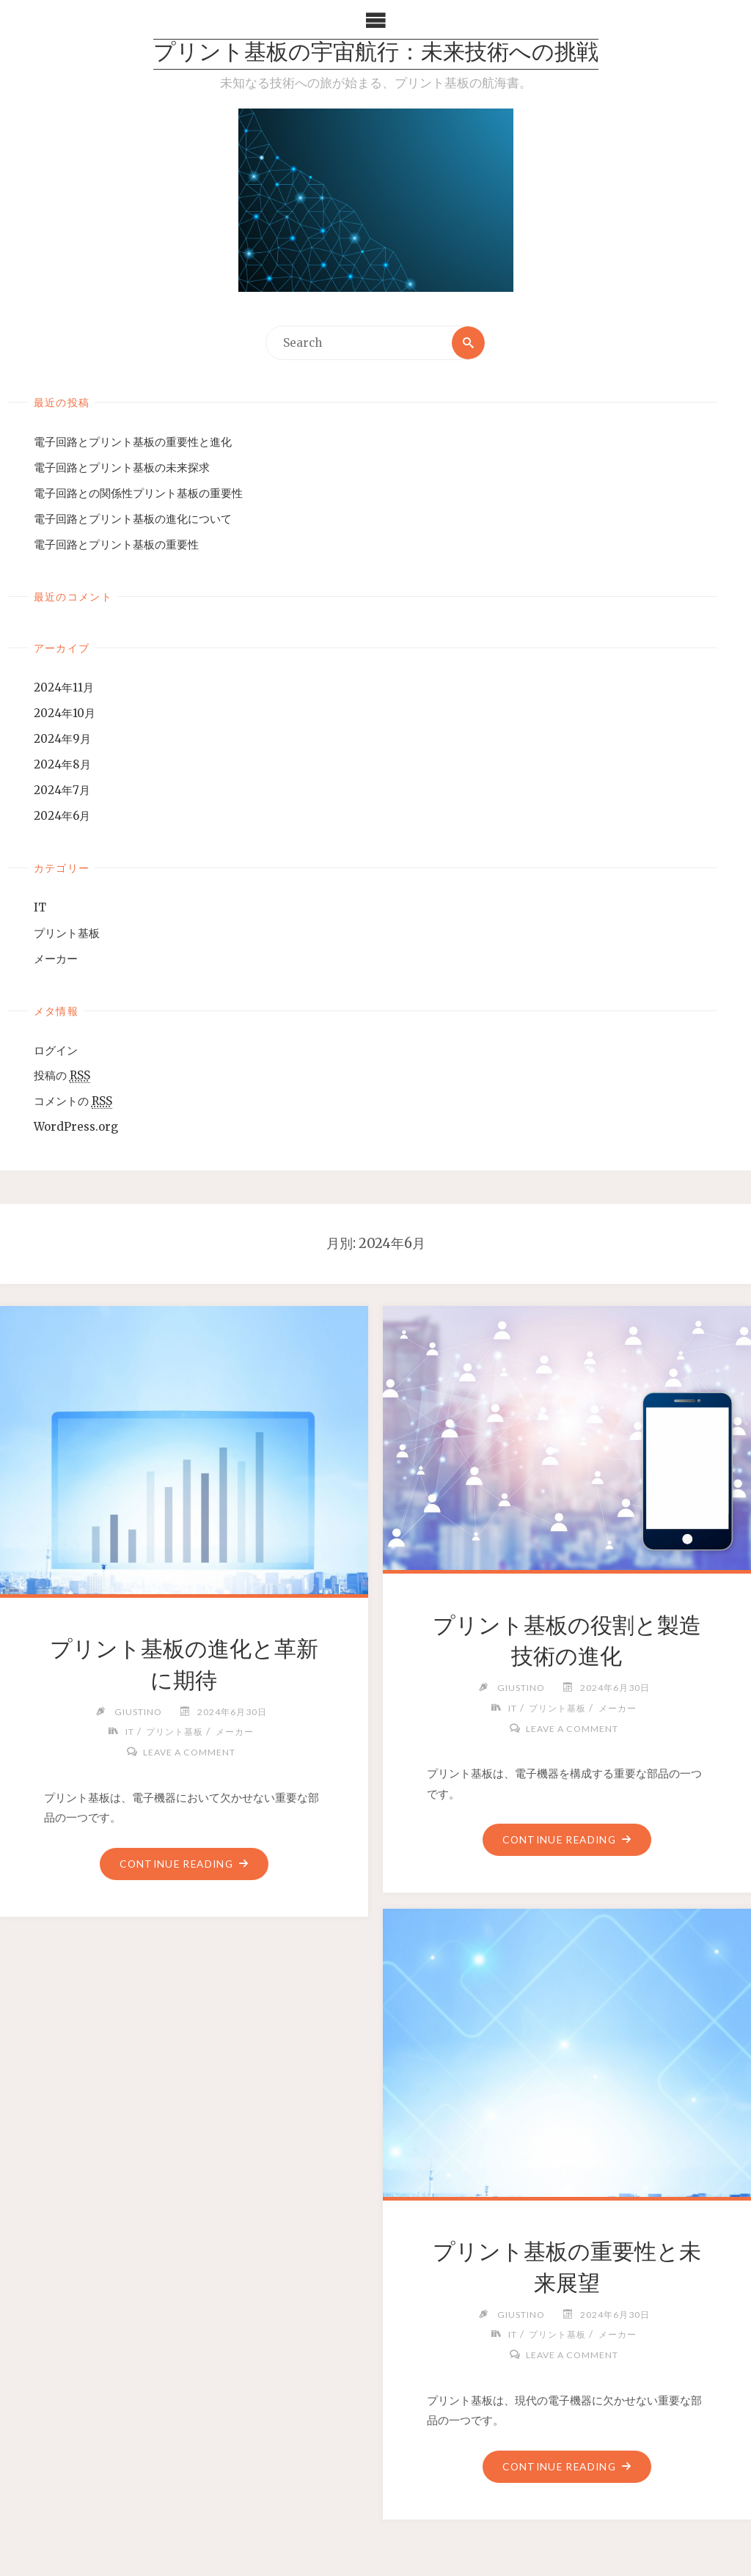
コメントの (73, 1102)
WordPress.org (76, 1127)
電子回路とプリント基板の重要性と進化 (133, 442)
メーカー (56, 959)
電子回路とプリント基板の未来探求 (122, 467)
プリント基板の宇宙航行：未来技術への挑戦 (375, 54)
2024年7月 (62, 790)
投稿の (62, 1076)
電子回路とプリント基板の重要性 (116, 544)
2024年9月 (62, 739)
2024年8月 (62, 764)
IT (40, 907)
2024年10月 (64, 713)
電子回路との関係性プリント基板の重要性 (138, 493)
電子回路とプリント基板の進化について (133, 519)
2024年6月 (62, 816)
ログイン (56, 1050)
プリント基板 (67, 933)
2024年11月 (64, 687)
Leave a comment (189, 1752)
